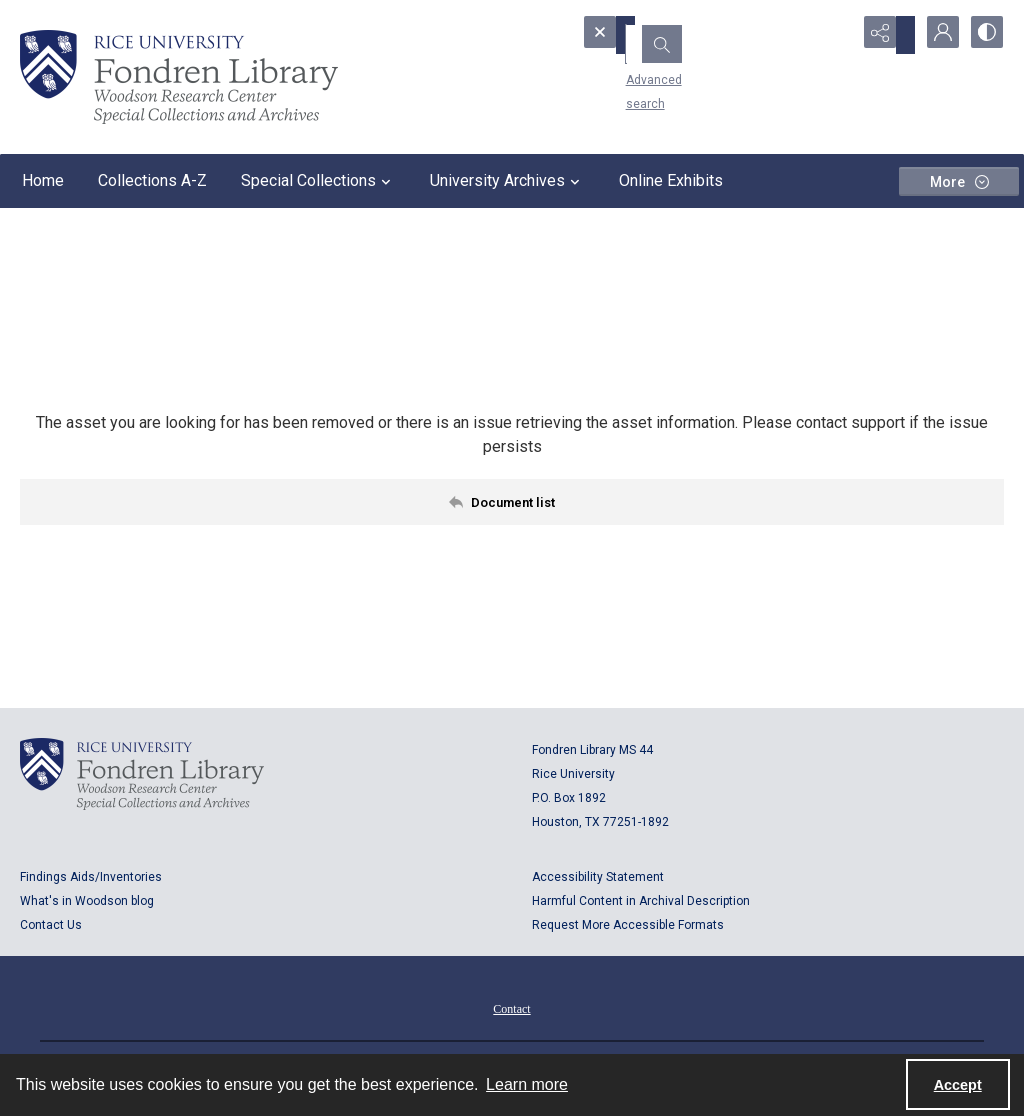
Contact (511, 1009)
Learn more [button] (527, 1084)
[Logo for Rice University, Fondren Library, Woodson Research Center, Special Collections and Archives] (142, 774)
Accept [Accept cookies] (958, 1085)
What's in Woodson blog (87, 901)
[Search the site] (687, 35)
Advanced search (647, 71)
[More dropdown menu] (959, 181)
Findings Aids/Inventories (91, 877)
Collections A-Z (152, 180)
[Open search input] (834, 35)
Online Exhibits (671, 180)
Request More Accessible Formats (628, 925)
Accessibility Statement (598, 877)
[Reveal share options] (884, 35)
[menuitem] (511, 1008)
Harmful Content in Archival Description (641, 901)
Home (43, 180)
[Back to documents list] (512, 502)
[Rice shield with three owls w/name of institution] (179, 77)
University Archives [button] (507, 181)
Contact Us (51, 925)
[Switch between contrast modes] (984, 35)
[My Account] (934, 35)
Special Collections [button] (318, 181)
